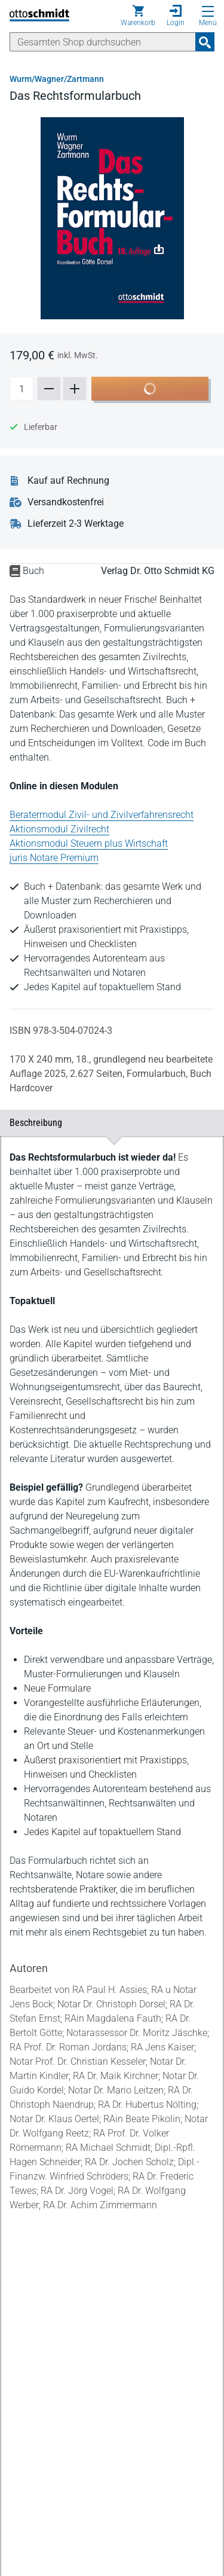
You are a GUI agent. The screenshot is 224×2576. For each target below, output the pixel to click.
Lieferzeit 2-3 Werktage (75, 524)
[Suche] (103, 41)
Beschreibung (112, 1122)
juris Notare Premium (54, 857)
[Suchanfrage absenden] (204, 41)
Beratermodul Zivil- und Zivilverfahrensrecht (102, 814)
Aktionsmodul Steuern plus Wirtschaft (89, 843)
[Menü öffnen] (208, 11)
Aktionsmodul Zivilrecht (59, 829)
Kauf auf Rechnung (68, 481)
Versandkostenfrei (65, 502)
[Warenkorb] (138, 15)
